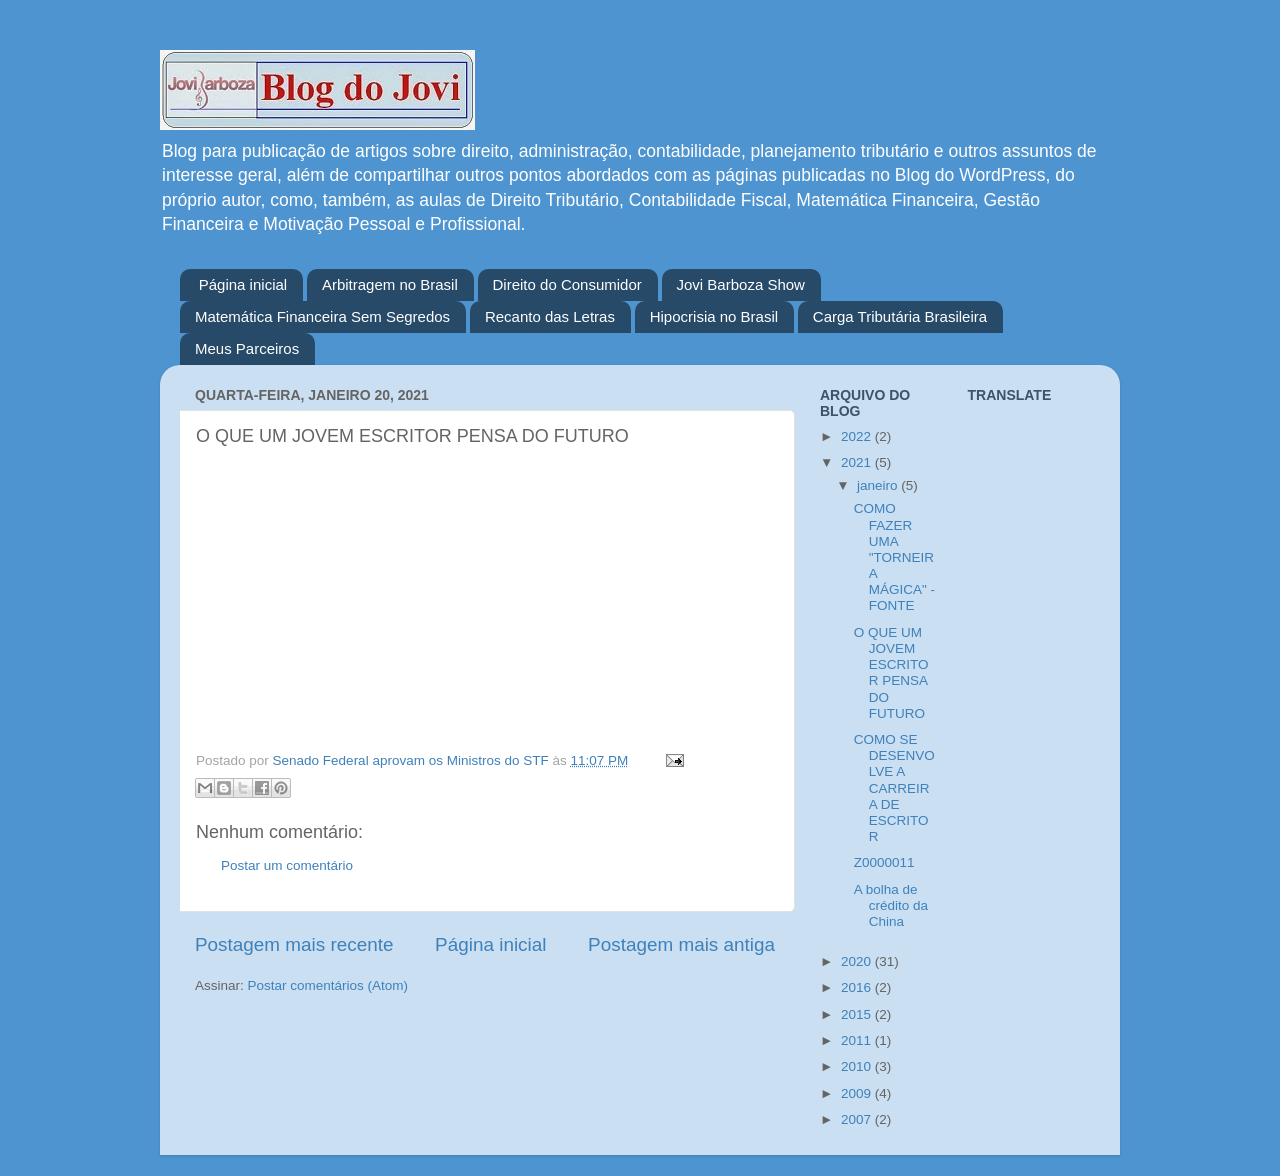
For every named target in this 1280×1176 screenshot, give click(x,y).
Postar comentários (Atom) (328, 985)
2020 (858, 961)
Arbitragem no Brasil (390, 284)
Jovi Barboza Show (741, 284)
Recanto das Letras (550, 316)
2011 (858, 1040)
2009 (858, 1093)
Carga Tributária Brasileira (900, 316)
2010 (858, 1066)
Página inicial (243, 284)
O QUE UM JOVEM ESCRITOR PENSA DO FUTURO (891, 673)
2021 (858, 462)
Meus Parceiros (247, 348)
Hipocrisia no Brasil (714, 316)
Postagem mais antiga (681, 944)
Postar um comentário (287, 865)
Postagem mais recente (294, 944)
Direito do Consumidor (567, 284)
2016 (858, 987)
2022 (858, 436)
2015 (858, 1014)
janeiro (879, 485)
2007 (858, 1119)
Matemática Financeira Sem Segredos (322, 316)
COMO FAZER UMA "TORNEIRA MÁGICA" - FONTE (894, 557)
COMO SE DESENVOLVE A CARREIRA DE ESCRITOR (894, 788)
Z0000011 (884, 862)
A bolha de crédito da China (891, 905)
